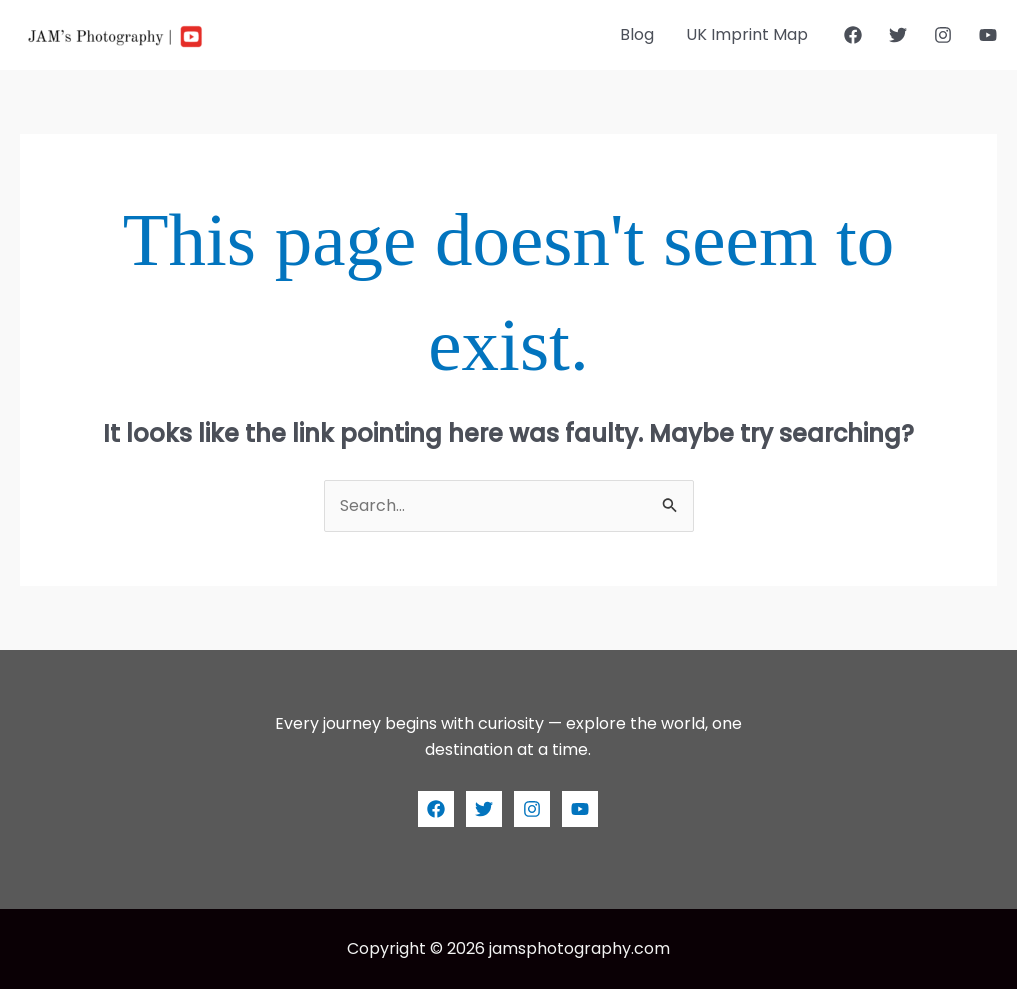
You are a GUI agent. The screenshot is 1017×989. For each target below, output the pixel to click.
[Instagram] (943, 35)
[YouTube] (988, 35)
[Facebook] (853, 35)
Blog (637, 34)
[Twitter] (898, 35)
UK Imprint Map (747, 34)
